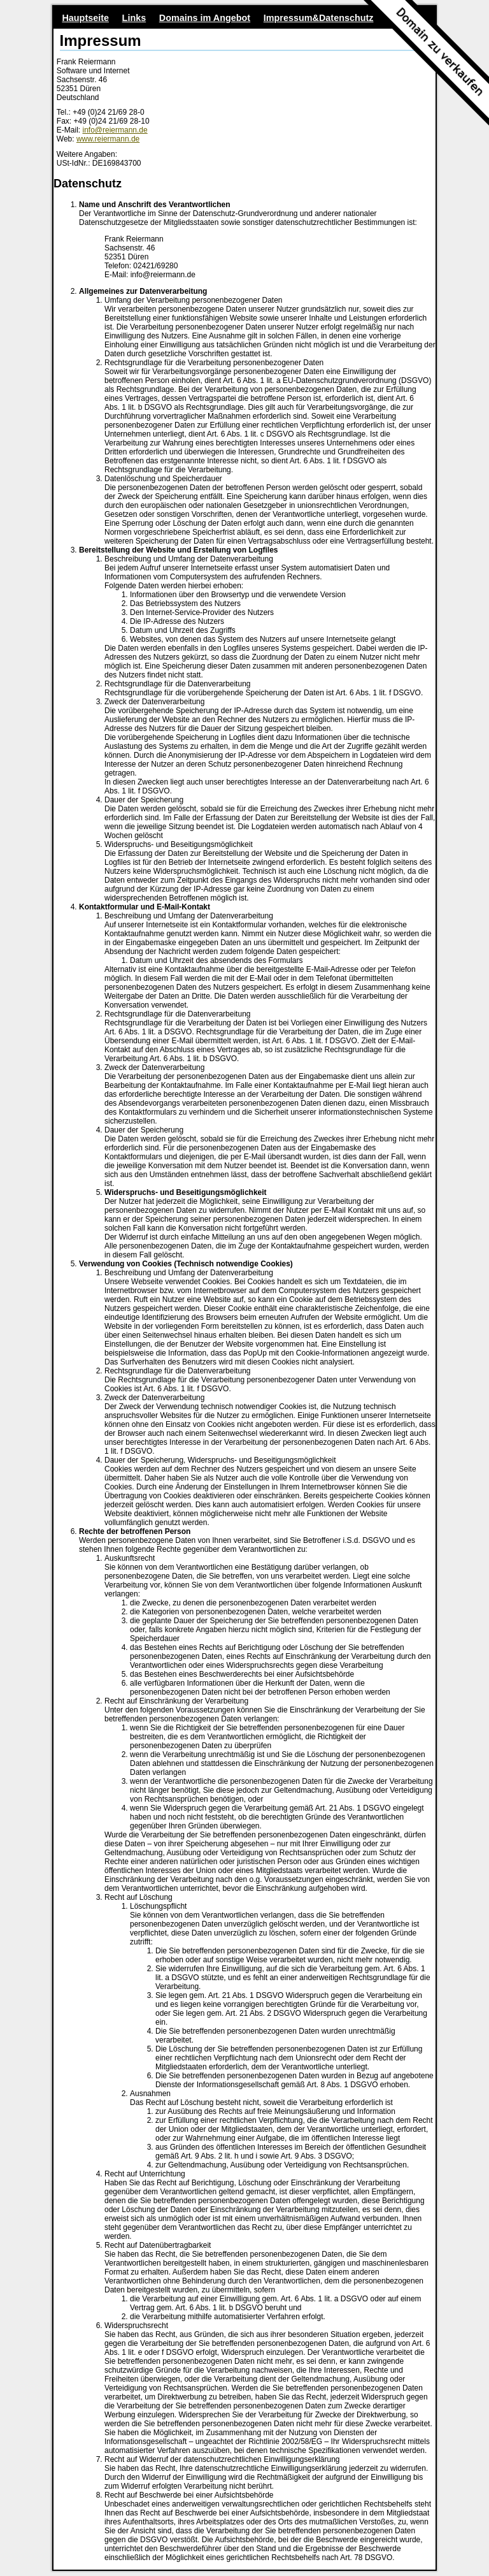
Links (134, 18)
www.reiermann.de (107, 138)
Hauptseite (85, 18)
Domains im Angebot (204, 18)
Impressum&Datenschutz (319, 18)
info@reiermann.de (114, 130)
